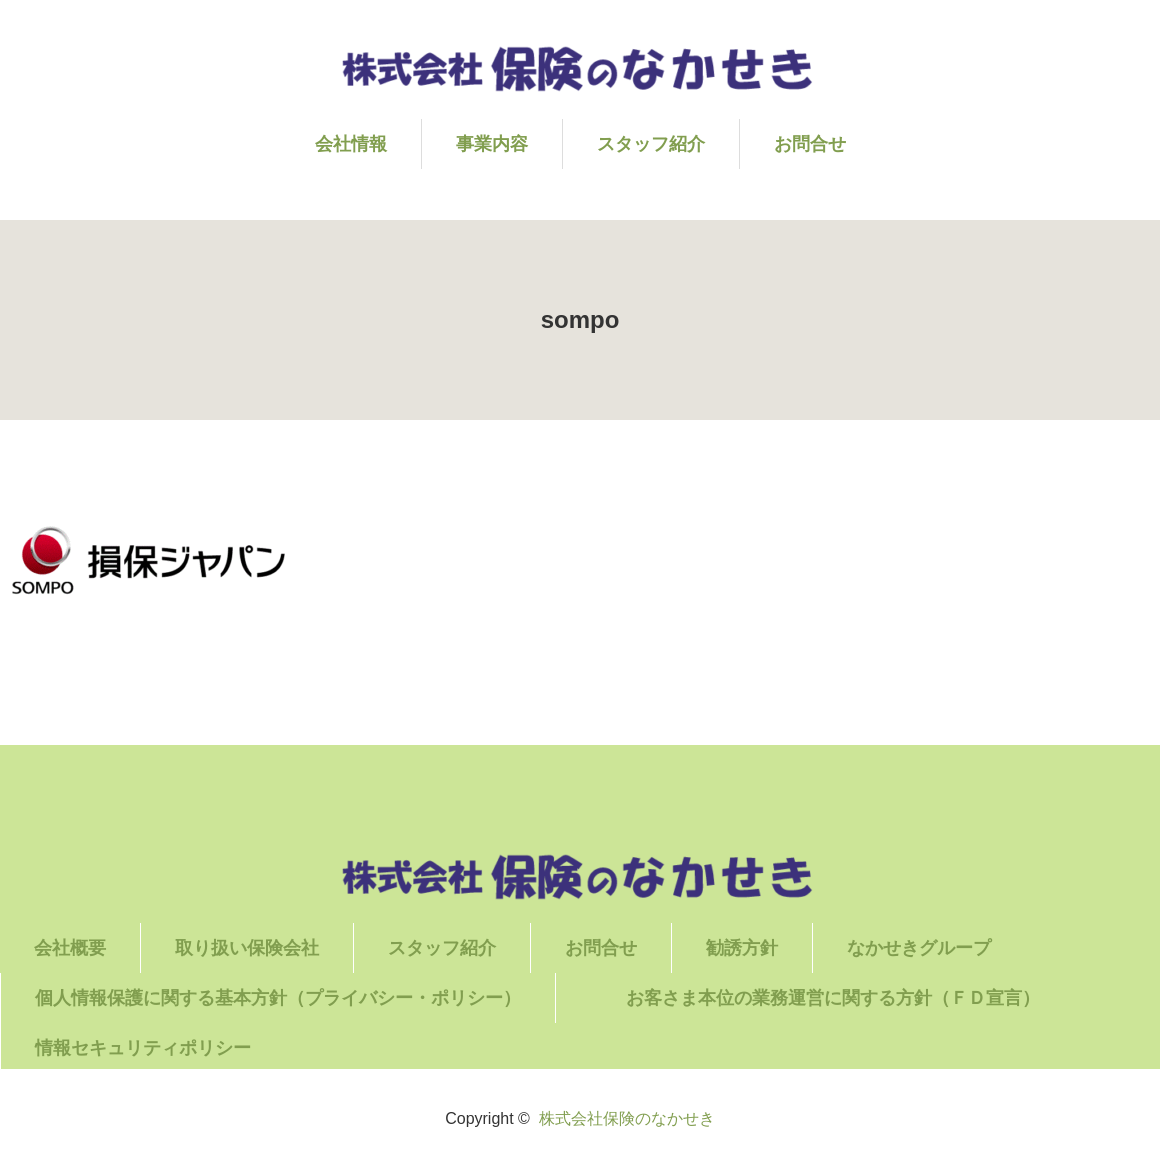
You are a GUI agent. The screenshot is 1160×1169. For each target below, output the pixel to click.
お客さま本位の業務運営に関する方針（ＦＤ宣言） (868, 998)
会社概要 (70, 948)
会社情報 (351, 144)
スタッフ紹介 (651, 144)
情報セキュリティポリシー (143, 1048)
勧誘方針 (742, 948)
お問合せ (810, 144)
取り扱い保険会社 (247, 948)
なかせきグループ (919, 948)
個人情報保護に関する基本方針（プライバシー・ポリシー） (278, 998)
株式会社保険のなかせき (627, 1118)
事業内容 (492, 144)
